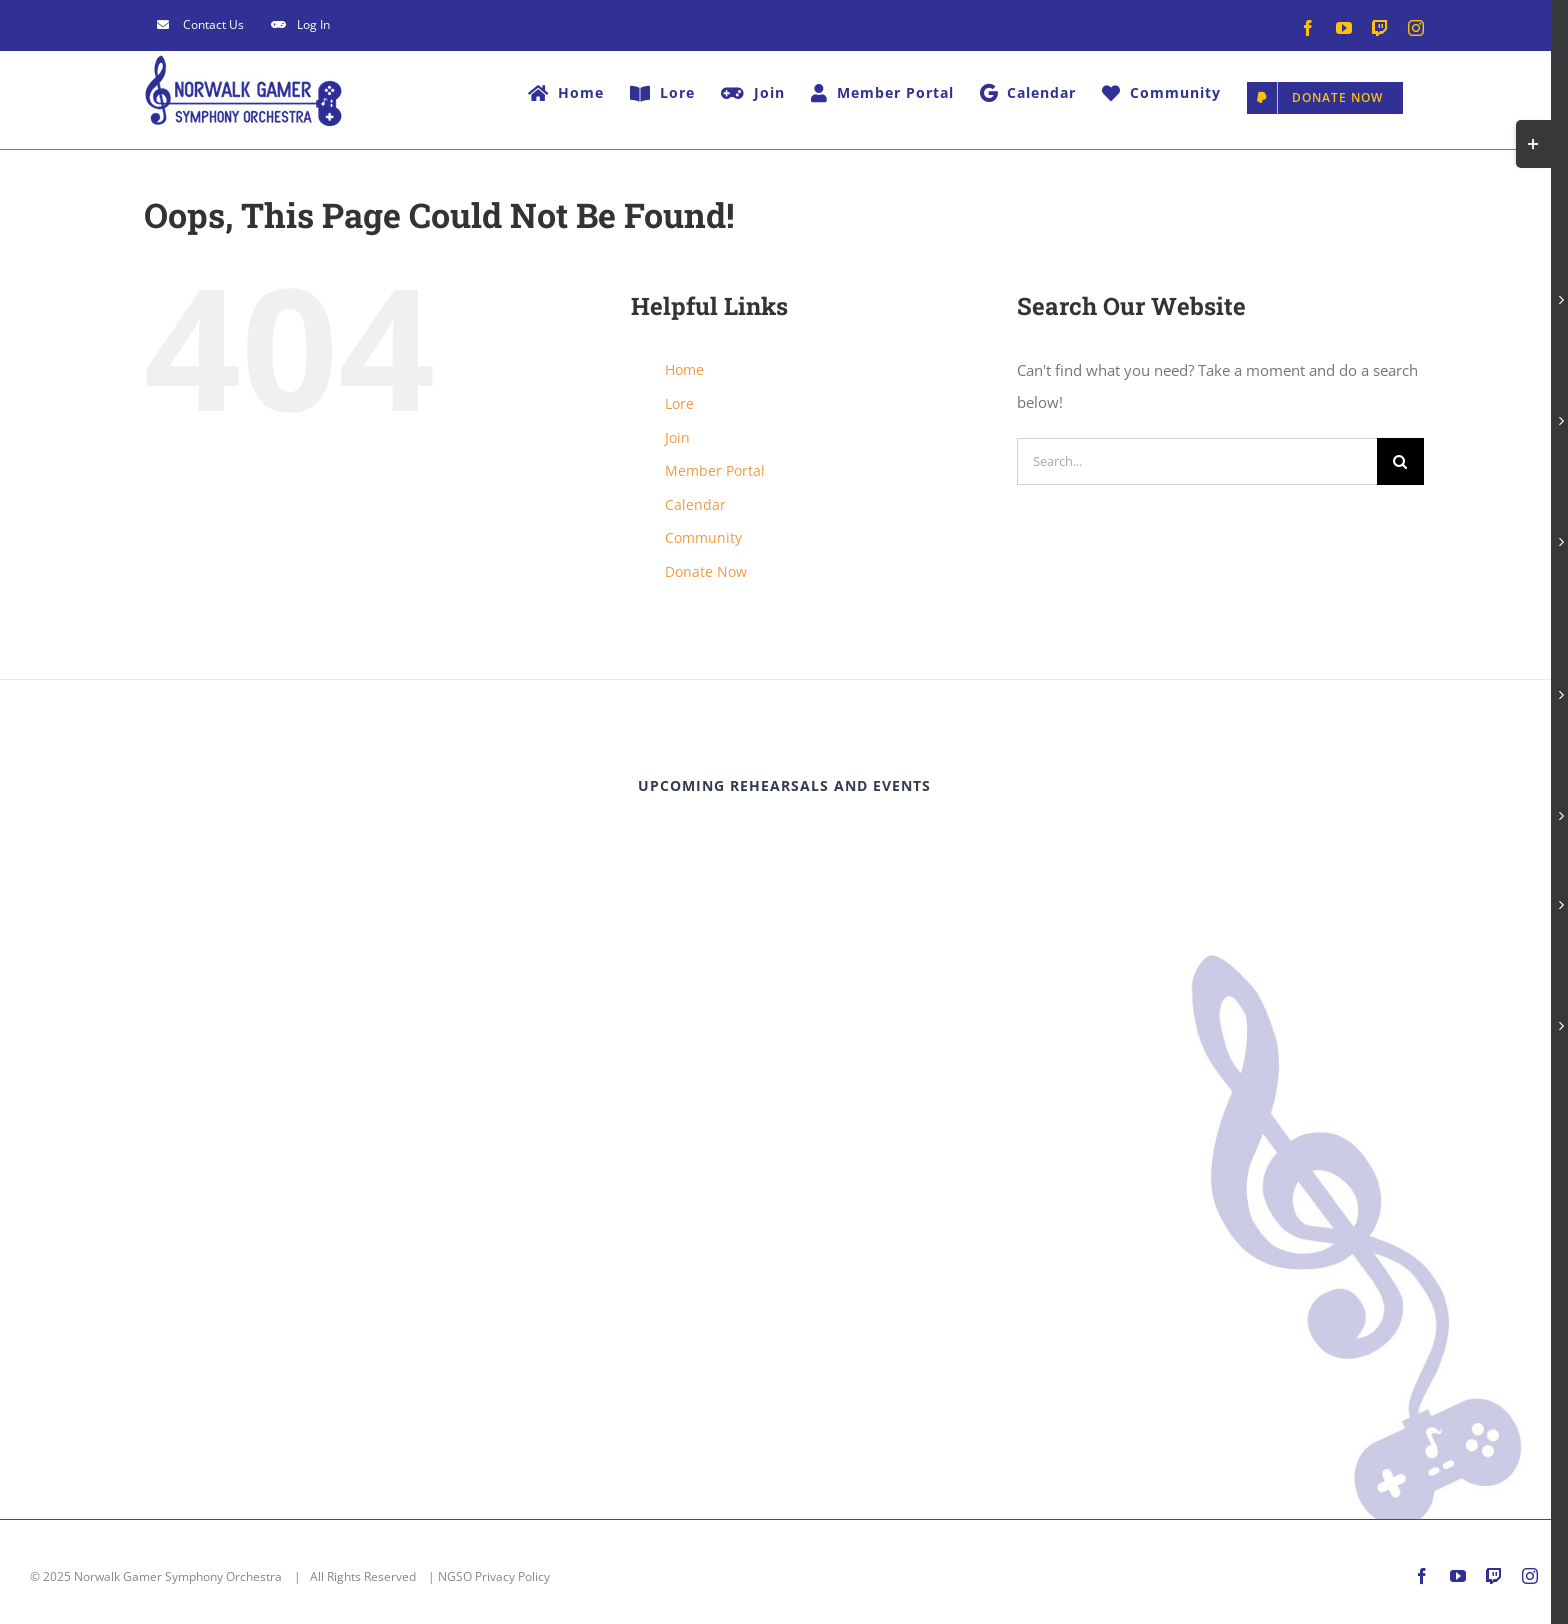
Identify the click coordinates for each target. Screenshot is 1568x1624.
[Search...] (1197, 461)
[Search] (1400, 461)
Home (684, 369)
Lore (679, 403)
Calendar (695, 504)
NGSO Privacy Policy (494, 1576)
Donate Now (706, 571)
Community (703, 537)
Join (677, 437)
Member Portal (715, 470)
